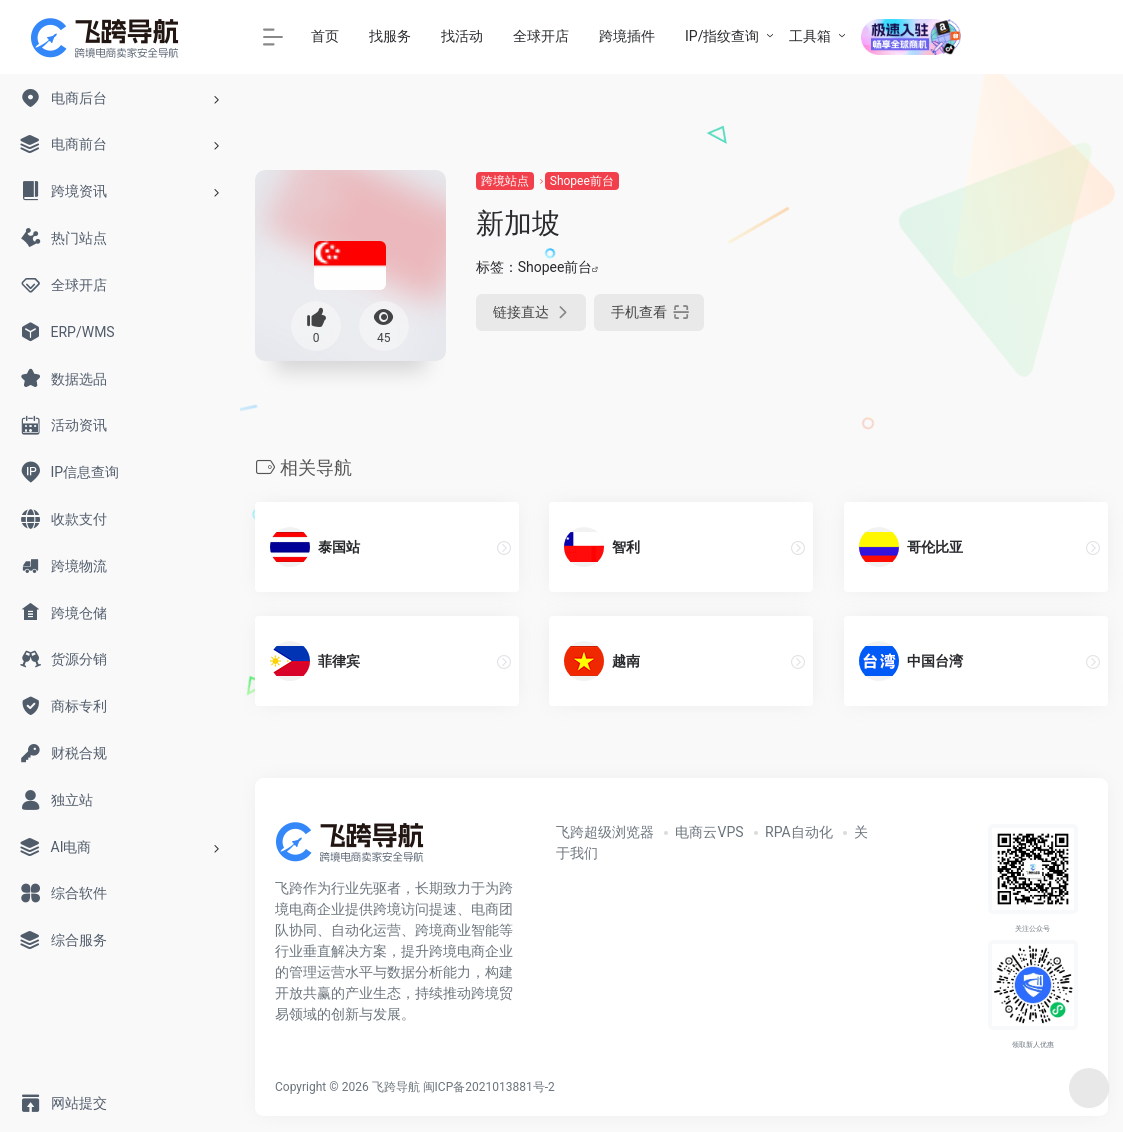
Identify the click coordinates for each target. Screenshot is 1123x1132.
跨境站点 (505, 181)
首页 (325, 36)
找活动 (462, 36)
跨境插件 (627, 36)
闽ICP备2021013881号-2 (489, 1087)
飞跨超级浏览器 (605, 832)
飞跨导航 (396, 1087)
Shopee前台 (582, 181)
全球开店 (541, 36)
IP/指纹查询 (722, 36)
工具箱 (810, 36)
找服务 (390, 36)
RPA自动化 (799, 832)
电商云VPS (709, 832)
